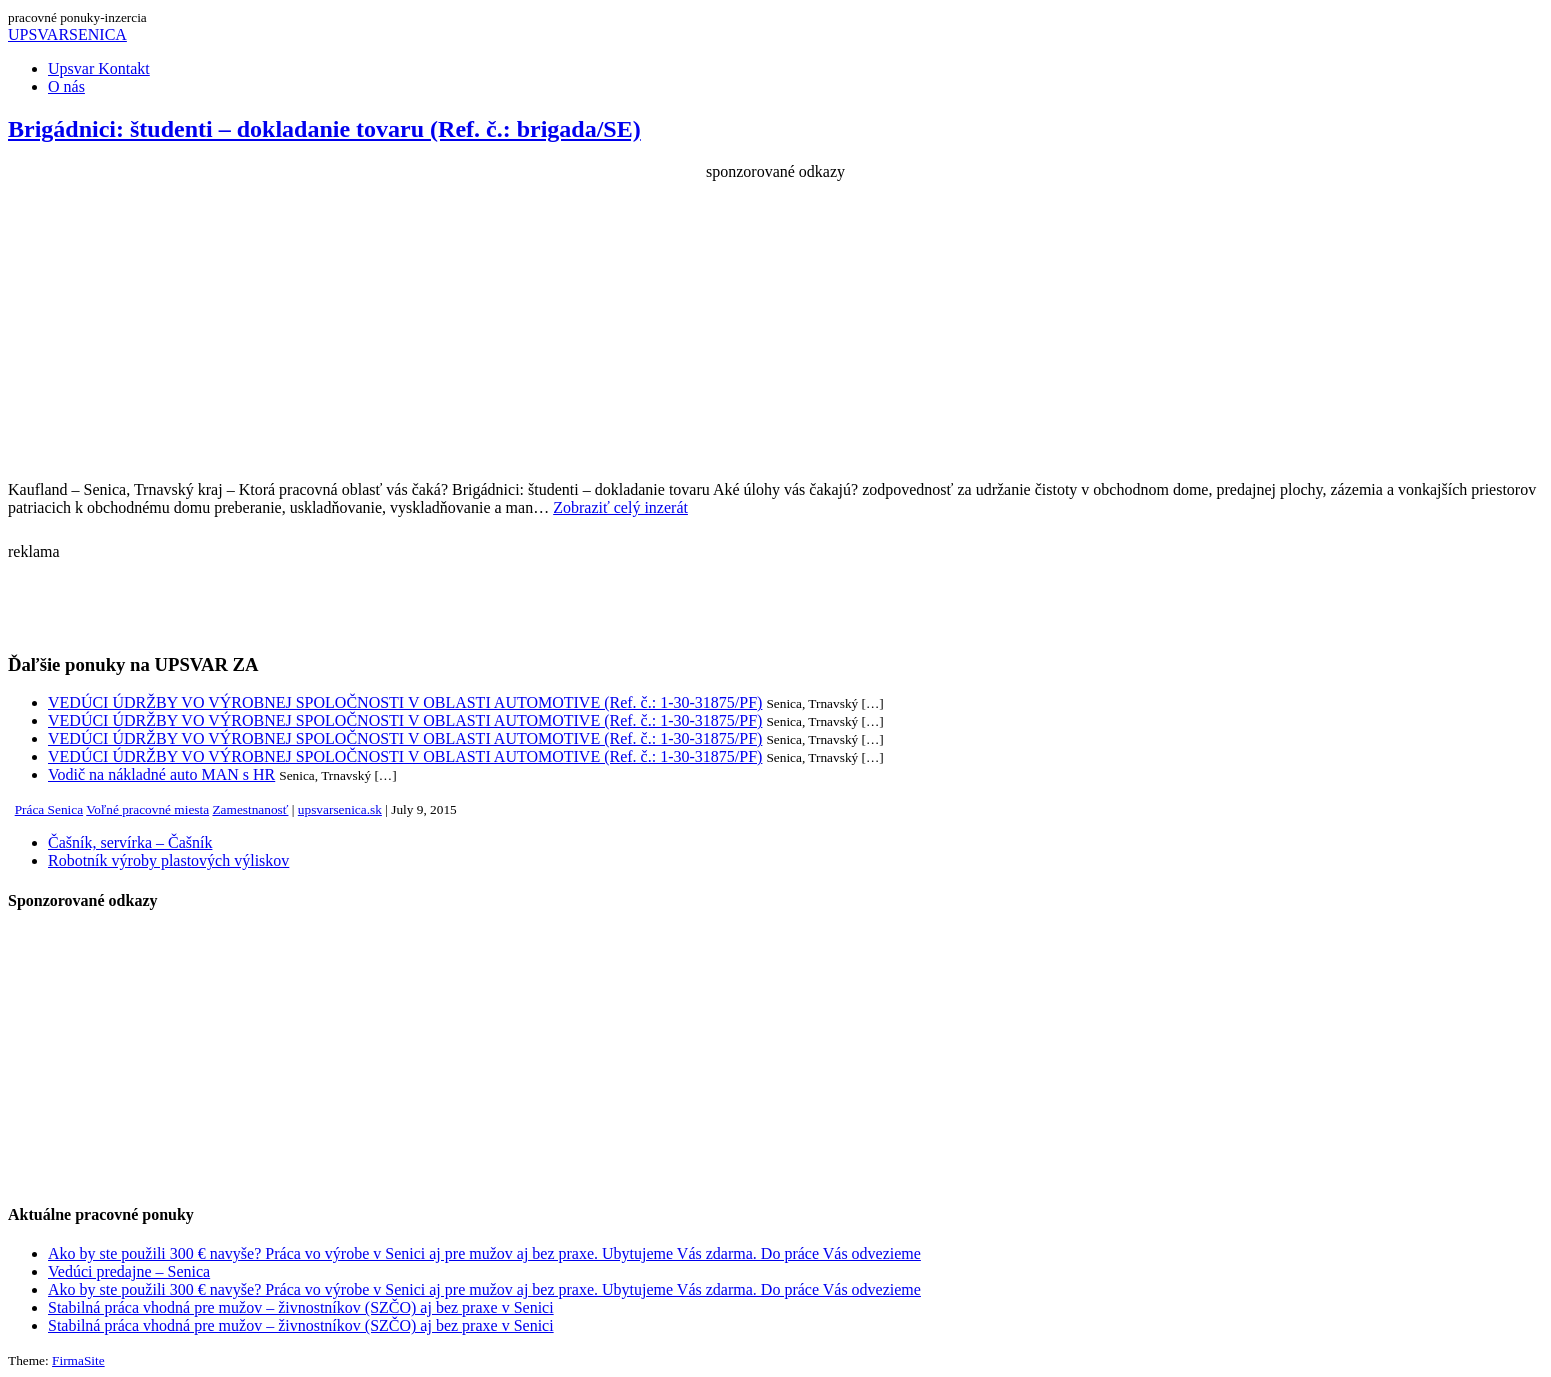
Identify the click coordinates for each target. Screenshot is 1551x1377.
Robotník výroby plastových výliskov (168, 860)
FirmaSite (78, 1360)
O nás (66, 86)
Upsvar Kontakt (99, 68)
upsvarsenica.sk (340, 809)
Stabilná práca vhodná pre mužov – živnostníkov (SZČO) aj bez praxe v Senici (301, 1307)
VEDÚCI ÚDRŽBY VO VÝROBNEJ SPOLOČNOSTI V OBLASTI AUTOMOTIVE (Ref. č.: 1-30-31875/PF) (405, 702)
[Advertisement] (776, 321)
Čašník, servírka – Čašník (130, 842)
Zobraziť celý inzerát (620, 507)
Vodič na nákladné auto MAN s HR (161, 774)
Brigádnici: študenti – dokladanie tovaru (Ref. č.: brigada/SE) (324, 129)
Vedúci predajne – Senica (129, 1271)
